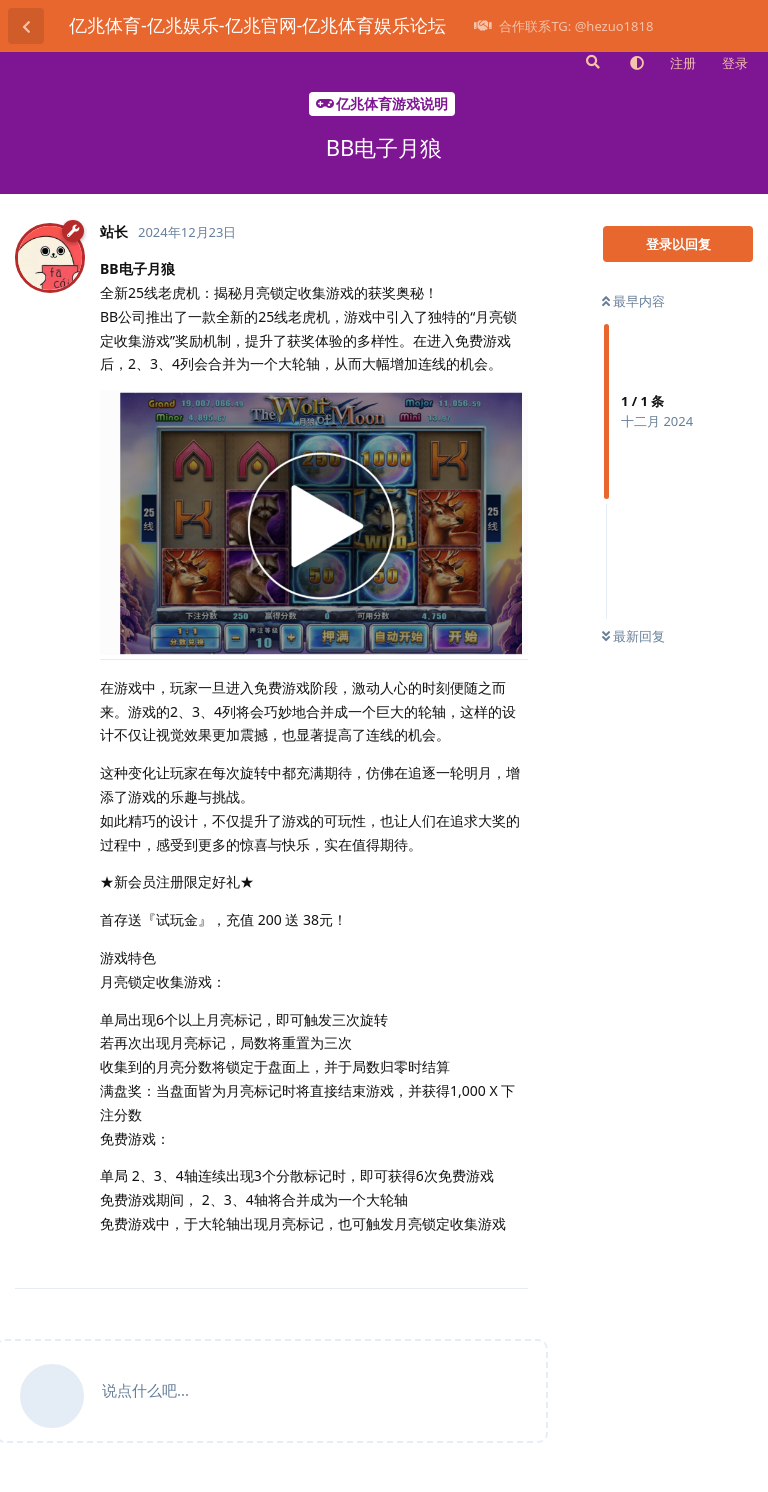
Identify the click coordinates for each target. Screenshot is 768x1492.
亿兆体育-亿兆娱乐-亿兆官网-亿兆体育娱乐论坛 (257, 25)
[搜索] (591, 62)
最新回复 (633, 636)
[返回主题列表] (26, 26)
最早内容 (633, 301)
